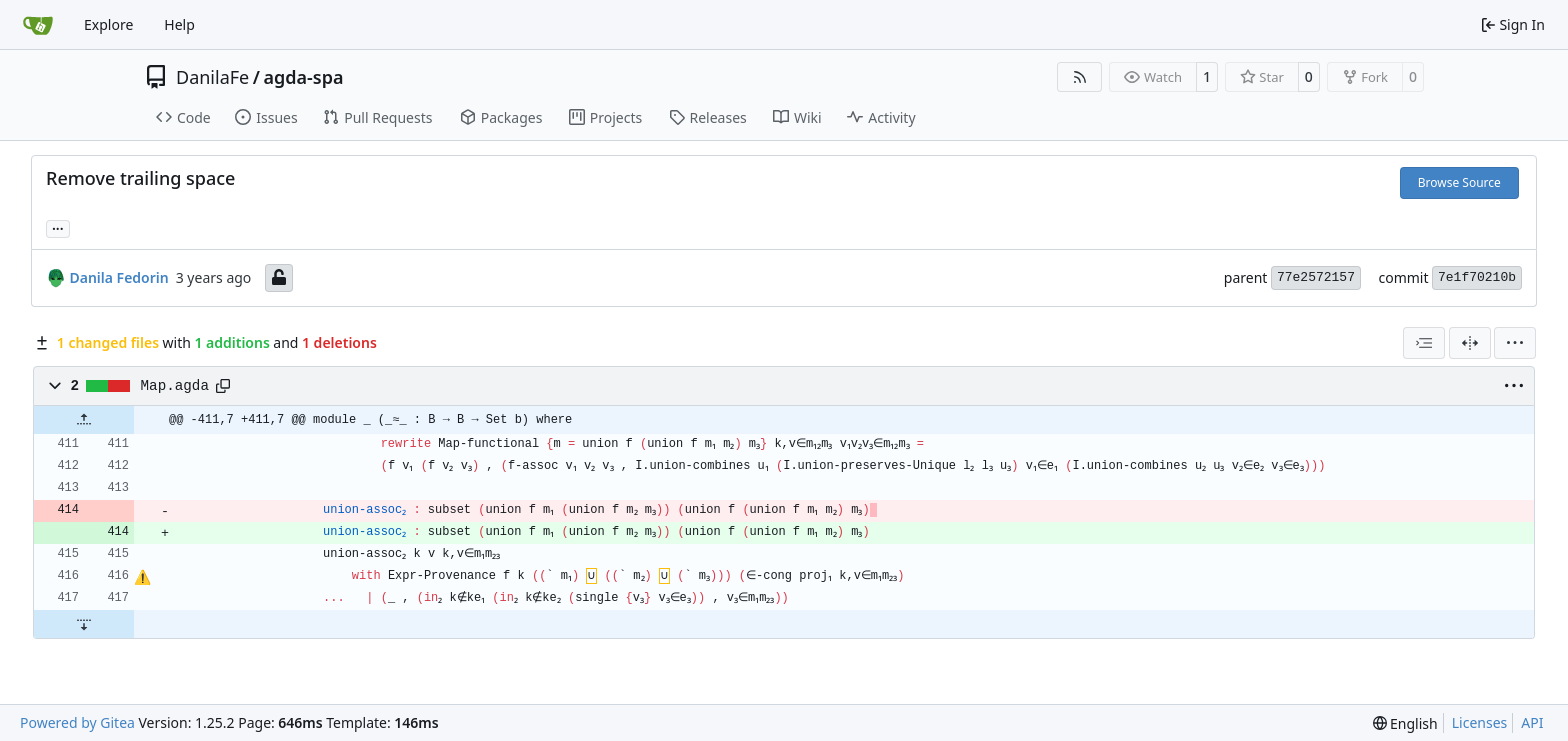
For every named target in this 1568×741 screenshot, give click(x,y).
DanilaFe (212, 77)
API (1532, 722)
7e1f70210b (1477, 277)
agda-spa (303, 77)
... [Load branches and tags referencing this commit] (58, 227)
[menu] (1515, 343)
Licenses (1480, 722)
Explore (108, 24)
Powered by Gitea (77, 722)
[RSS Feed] (1080, 77)
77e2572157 (1316, 277)
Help (179, 24)
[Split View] (1470, 343)
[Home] (38, 25)
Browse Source (1459, 182)
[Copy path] (223, 386)
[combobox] (1424, 343)
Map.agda (175, 386)
